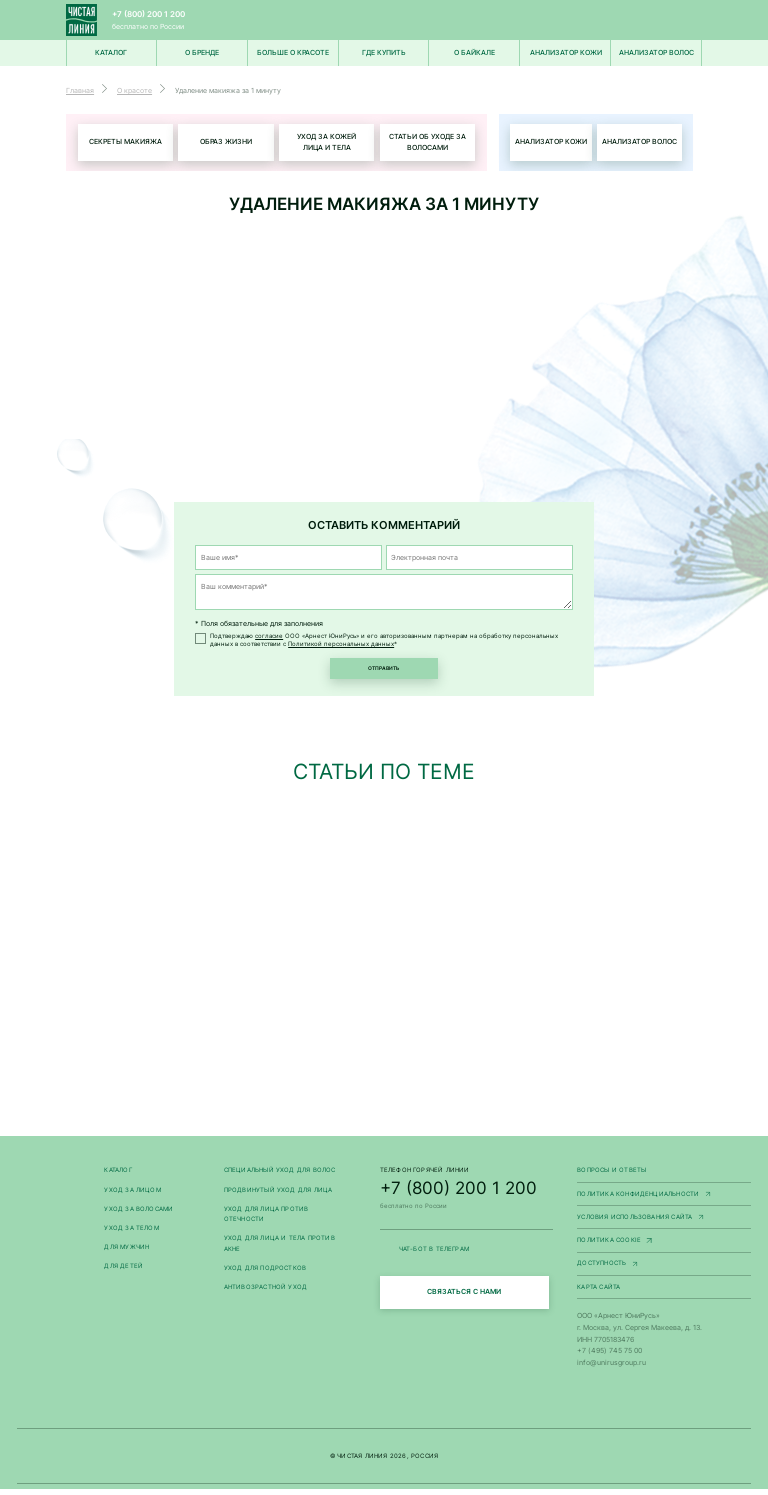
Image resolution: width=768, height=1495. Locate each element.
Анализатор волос (656, 52)
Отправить (383, 672)
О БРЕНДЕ (202, 52)
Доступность (664, 1270)
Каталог (117, 1176)
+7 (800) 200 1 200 (148, 14)
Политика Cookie (664, 1247)
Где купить (384, 52)
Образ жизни (226, 142)
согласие (269, 637)
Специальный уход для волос (280, 1176)
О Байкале (474, 52)
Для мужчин (126, 1253)
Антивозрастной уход (266, 1293)
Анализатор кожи (566, 52)
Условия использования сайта (664, 1224)
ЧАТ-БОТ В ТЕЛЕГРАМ (467, 1255)
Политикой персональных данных (341, 645)
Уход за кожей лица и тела (326, 143)
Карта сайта (598, 1293)
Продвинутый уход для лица (278, 1195)
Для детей (123, 1272)
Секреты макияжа (125, 142)
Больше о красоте (293, 52)
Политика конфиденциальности (664, 1201)
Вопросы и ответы (611, 1176)
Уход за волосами (138, 1215)
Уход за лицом (132, 1195)
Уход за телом (131, 1234)
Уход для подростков (265, 1274)
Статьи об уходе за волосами (427, 143)
